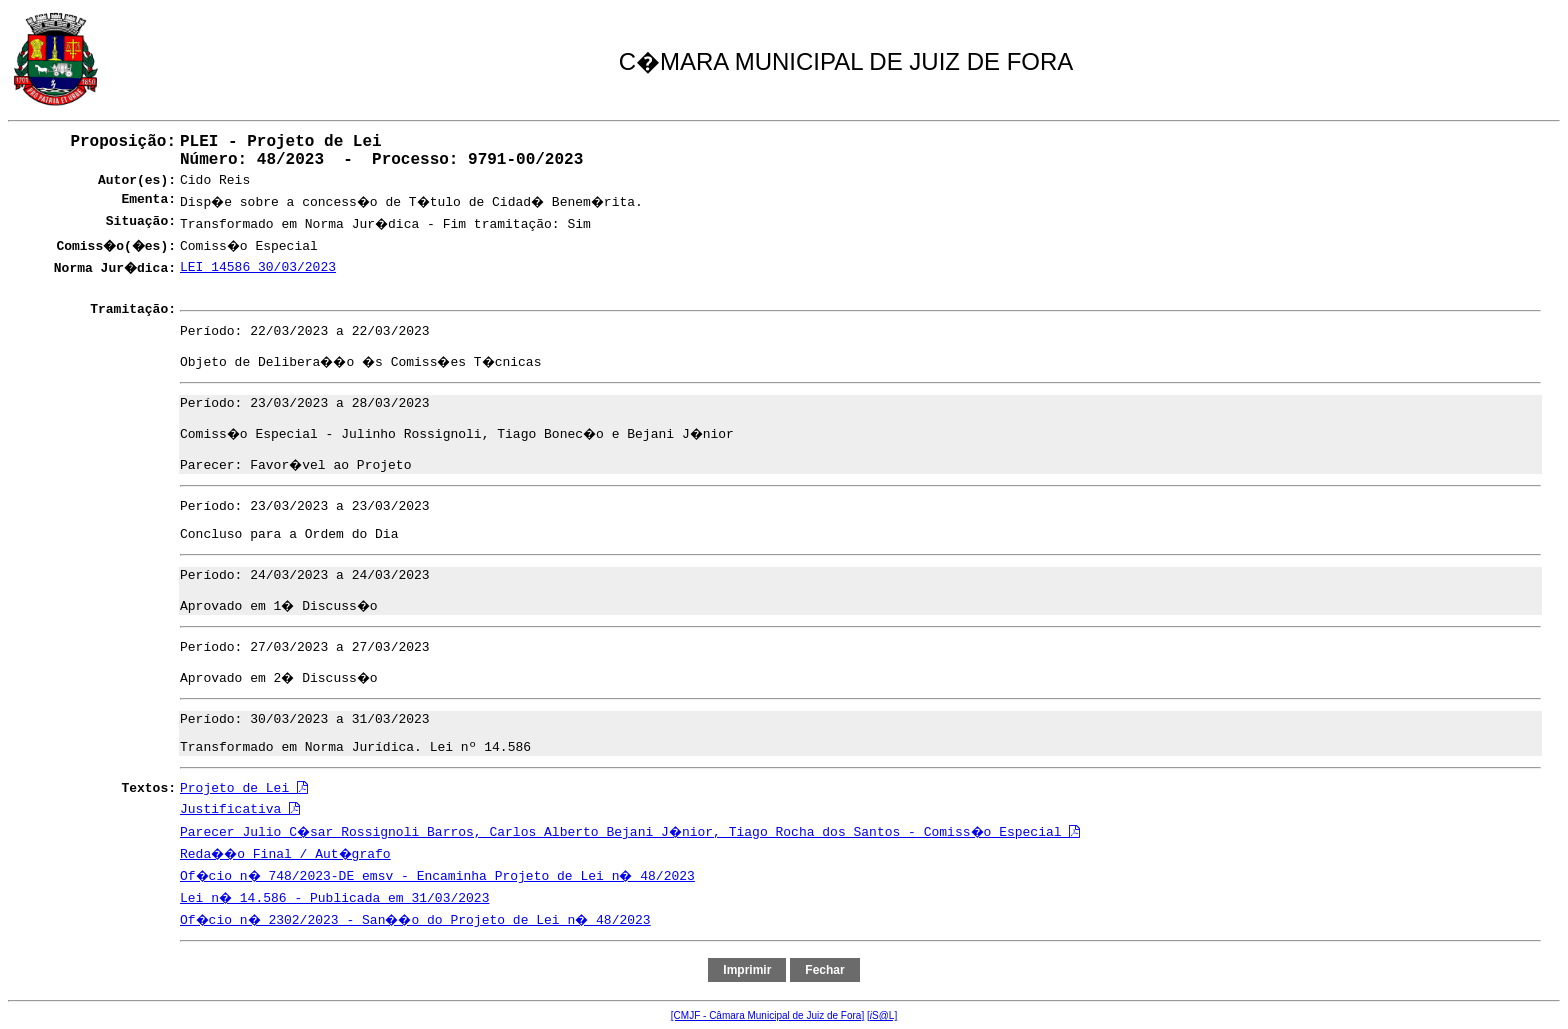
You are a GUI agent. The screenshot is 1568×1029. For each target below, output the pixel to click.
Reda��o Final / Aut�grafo (285, 854)
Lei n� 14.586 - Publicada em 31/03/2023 (334, 898)
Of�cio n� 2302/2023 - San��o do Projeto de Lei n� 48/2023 (415, 920)
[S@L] (882, 1015)
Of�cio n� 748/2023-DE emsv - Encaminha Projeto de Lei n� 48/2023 (437, 876)
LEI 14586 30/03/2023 (258, 267)
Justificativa (240, 809)
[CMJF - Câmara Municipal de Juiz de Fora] (767, 1015)
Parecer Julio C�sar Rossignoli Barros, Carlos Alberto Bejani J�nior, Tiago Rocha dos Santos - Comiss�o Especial (630, 832)
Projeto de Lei (244, 788)
